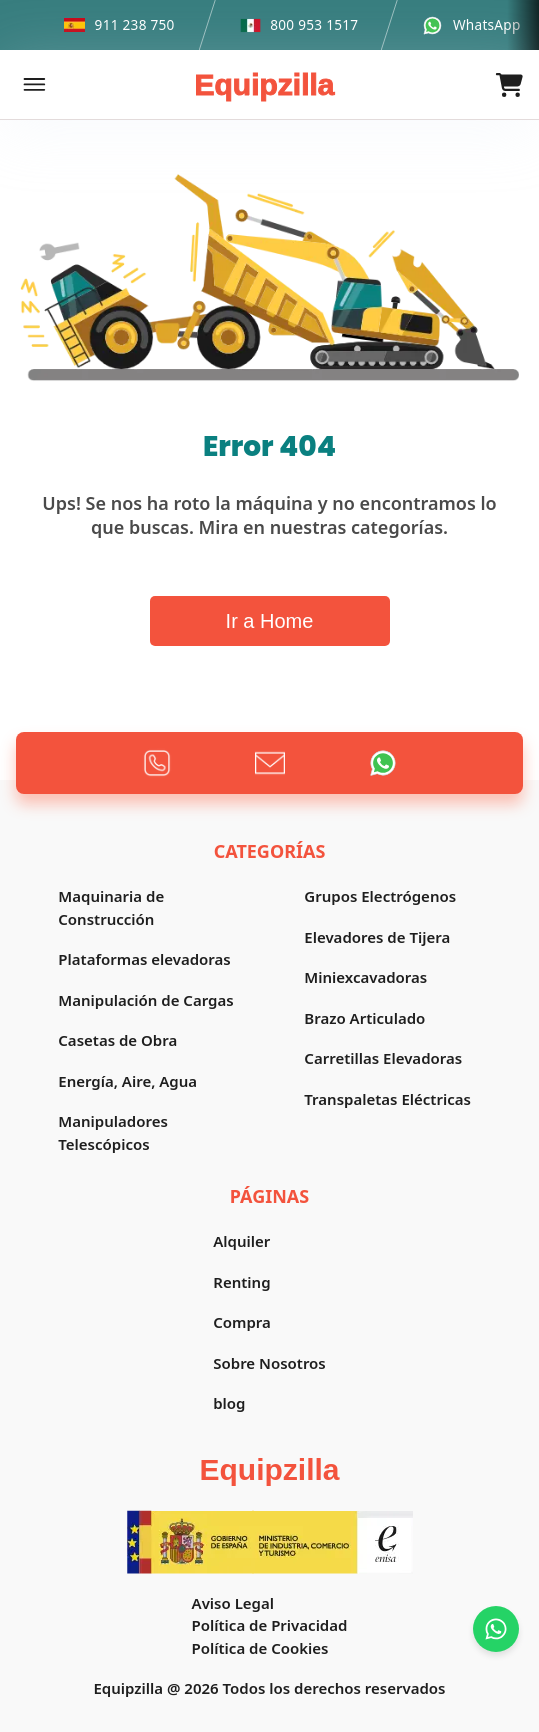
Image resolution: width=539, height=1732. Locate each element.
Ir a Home (270, 621)
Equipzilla (264, 84)
